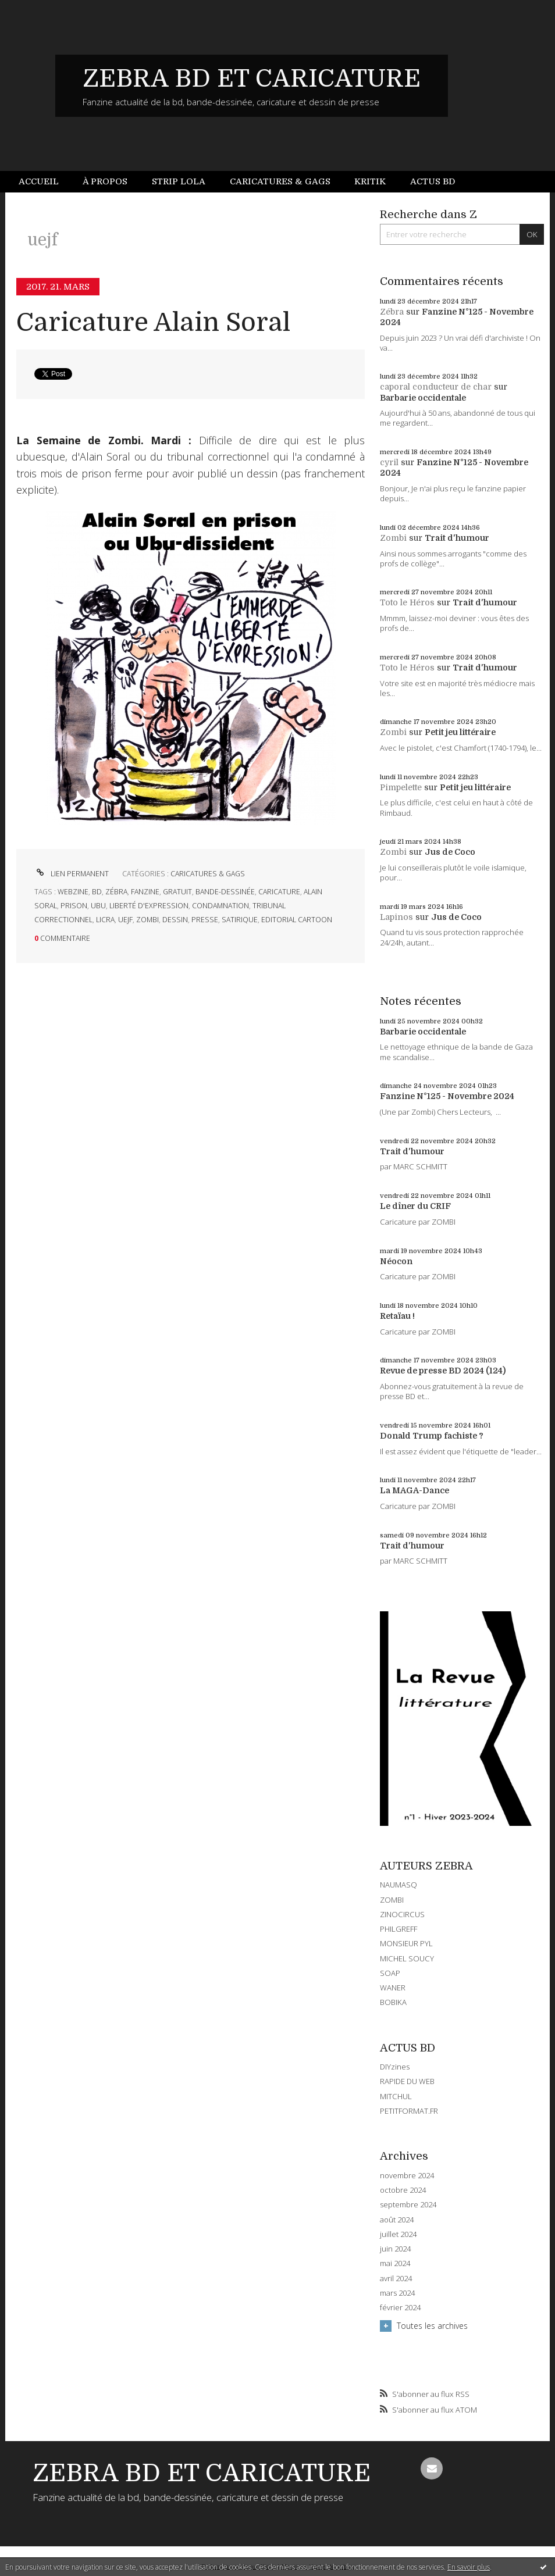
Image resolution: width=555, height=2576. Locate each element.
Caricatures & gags (280, 181)
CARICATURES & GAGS (207, 874)
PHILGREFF (398, 1929)
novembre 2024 (407, 2176)
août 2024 (397, 2220)
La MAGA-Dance (414, 1490)
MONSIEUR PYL (406, 1943)
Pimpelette (401, 787)
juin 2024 (395, 2249)
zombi (147, 920)
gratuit (177, 892)
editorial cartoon (296, 920)
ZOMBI (392, 1899)
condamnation (220, 906)
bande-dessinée (225, 892)
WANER (392, 1987)
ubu (98, 906)
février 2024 (400, 2308)
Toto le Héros (407, 602)
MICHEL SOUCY (407, 1958)
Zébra (392, 311)
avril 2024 (396, 2279)
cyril (389, 462)
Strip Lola (178, 181)
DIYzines (395, 2066)
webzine (73, 892)
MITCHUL (396, 2096)
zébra (116, 892)
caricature (279, 892)
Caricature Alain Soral (153, 322)
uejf (125, 920)
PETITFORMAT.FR (409, 2111)
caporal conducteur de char (436, 386)
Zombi (393, 538)
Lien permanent (71, 874)
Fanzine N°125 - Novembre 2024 (447, 1096)
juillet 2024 (398, 2234)
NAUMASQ (398, 1884)
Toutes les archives (432, 2325)
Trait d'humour (457, 538)
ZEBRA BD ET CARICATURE (252, 78)
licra (105, 920)
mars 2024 (397, 2293)
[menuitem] (45, 181)
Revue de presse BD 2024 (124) (443, 1370)
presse (204, 920)
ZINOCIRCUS (402, 1914)
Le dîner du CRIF (415, 1206)
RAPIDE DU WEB (407, 2081)
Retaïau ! (397, 1316)
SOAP (390, 1973)
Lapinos (396, 917)
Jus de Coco (450, 852)
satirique (240, 920)
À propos (105, 181)
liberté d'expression (148, 906)
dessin (175, 920)
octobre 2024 (403, 2190)
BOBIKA (393, 2002)
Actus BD (432, 181)
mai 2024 (395, 2263)
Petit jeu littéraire (460, 732)
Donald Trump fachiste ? (431, 1435)
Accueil (39, 181)
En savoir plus (468, 2567)
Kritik (370, 181)
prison (74, 906)
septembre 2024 (408, 2205)
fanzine (145, 892)
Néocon (396, 1261)
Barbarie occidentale (423, 397)
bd (97, 892)
